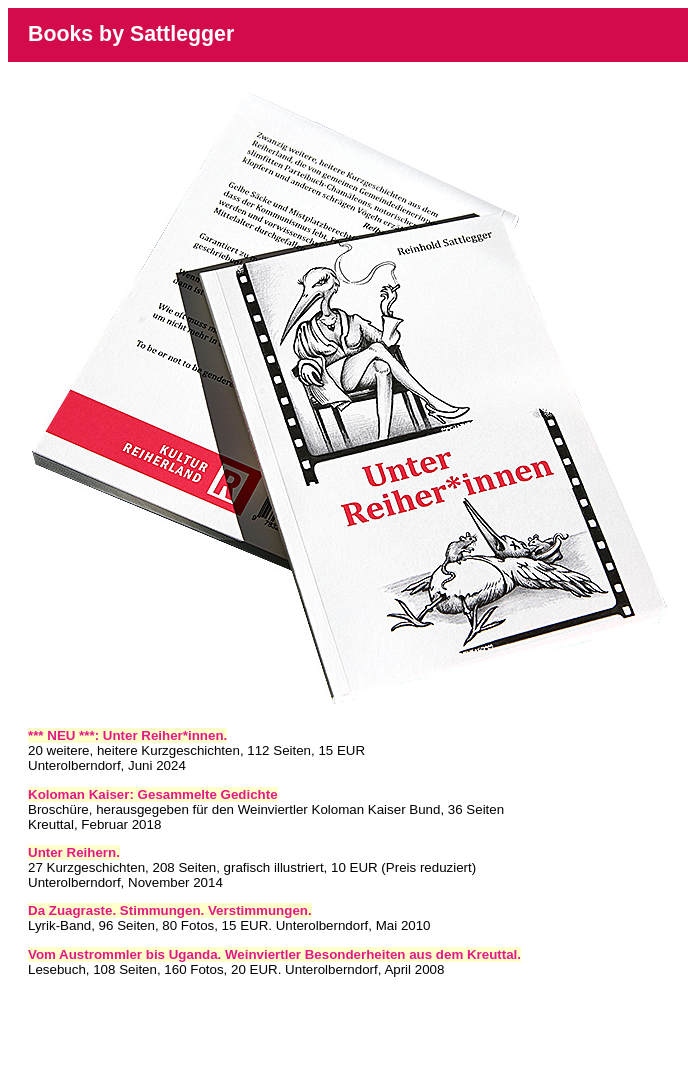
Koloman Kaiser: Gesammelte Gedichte (153, 794)
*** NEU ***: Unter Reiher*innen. (127, 735)
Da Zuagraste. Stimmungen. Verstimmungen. (170, 910)
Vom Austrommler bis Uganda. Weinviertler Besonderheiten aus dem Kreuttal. (274, 954)
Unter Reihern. (74, 852)
